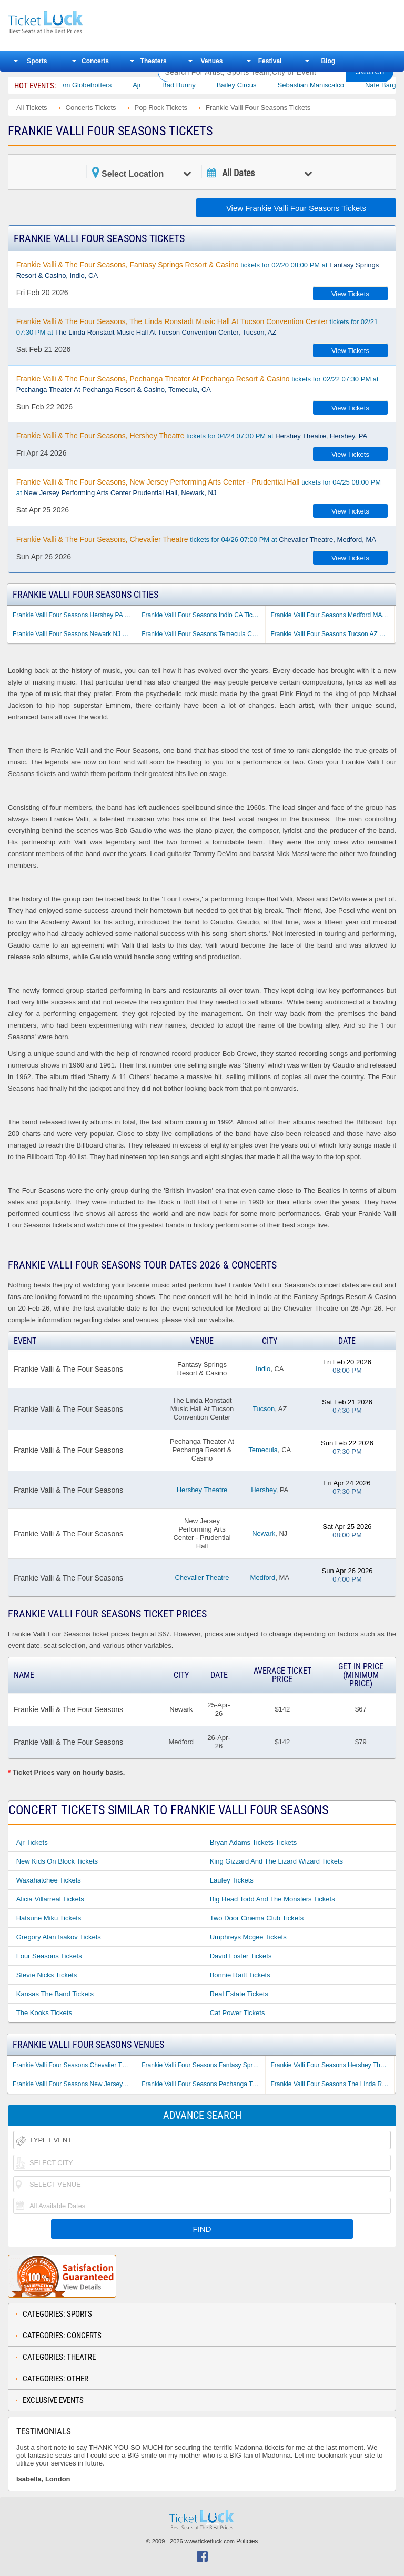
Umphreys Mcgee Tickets (248, 1937)
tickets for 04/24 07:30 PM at (191, 435)
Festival (270, 61)
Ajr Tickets (32, 1842)
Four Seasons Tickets (49, 1956)
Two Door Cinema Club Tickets (257, 1918)
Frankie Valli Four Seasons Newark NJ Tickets (74, 634)
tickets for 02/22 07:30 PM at (197, 384)
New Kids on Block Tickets (57, 1861)
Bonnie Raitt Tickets (240, 1975)
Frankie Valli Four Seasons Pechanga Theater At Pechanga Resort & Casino (203, 2084)
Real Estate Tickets (239, 1994)
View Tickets (350, 294)
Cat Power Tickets (237, 2013)
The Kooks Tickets (44, 2013)
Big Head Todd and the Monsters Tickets (272, 1899)
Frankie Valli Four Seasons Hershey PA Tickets (74, 615)
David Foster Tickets (241, 1956)
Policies (247, 2541)
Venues (211, 61)
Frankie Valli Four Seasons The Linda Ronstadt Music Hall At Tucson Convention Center (332, 2084)
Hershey (263, 1490)
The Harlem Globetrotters (86, 85)
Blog (328, 61)
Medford (263, 1578)
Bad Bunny (192, 85)
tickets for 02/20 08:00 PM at (197, 269)
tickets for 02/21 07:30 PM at (197, 326)
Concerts (95, 61)
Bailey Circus (250, 85)
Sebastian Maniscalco (324, 85)
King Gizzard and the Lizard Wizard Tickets (276, 1861)
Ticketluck (76, 22)
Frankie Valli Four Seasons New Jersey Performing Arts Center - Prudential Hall (74, 2084)
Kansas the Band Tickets (55, 1994)
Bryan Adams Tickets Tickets (253, 1842)
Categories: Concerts (62, 2335)
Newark (263, 1533)
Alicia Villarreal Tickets (50, 1899)
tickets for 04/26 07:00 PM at (196, 539)
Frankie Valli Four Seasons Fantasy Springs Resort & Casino (203, 2065)
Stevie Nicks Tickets (46, 1975)
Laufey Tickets (232, 1880)
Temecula (263, 1450)
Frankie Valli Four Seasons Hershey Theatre (332, 2065)
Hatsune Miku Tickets (49, 1918)
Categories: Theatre (59, 2357)
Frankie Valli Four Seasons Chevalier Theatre (74, 2065)
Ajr (150, 85)
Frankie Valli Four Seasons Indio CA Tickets (203, 615)
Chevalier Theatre (202, 1578)
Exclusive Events (53, 2400)
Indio (263, 1369)
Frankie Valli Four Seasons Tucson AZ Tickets (332, 634)
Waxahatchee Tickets (48, 1880)
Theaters (153, 61)
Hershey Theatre (202, 1490)
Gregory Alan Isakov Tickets (58, 1937)
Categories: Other (55, 2378)
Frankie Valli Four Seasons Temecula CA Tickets (203, 634)
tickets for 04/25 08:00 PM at (198, 487)
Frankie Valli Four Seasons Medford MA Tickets (332, 615)
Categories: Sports (57, 2314)
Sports (37, 61)
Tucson (263, 1409)
